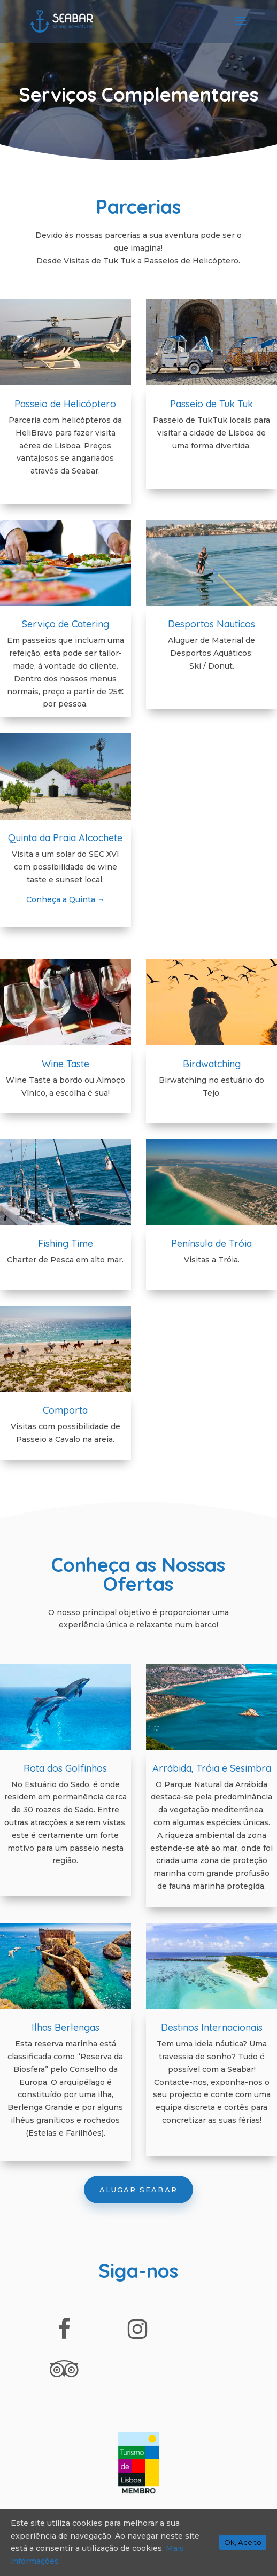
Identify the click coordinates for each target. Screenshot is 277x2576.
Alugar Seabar (138, 2189)
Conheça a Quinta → (65, 899)
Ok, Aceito (242, 2542)
